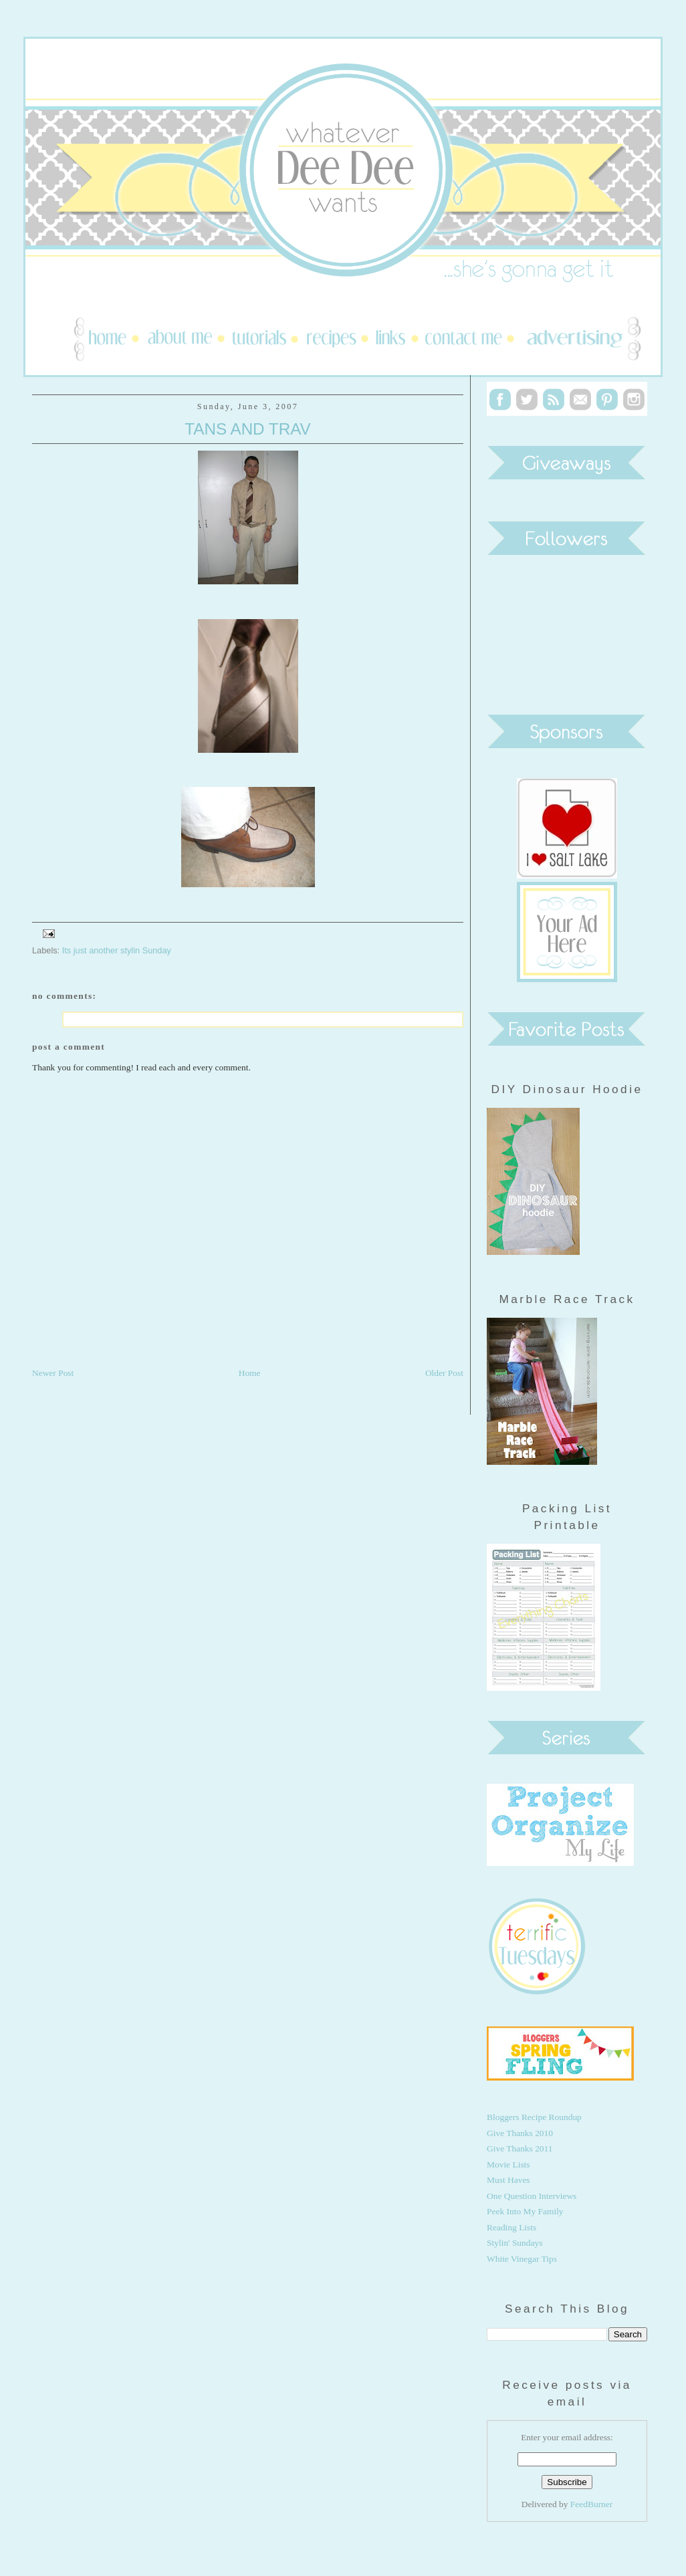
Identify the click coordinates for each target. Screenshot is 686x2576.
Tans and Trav (247, 429)
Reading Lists (511, 2227)
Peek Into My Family (525, 2211)
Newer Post (53, 1373)
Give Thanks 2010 (520, 2133)
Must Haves (508, 2180)
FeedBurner (591, 2504)
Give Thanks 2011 (520, 2148)
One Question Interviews (531, 2196)
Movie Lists (508, 2164)
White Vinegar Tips (522, 2259)
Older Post (444, 1373)
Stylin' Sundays (514, 2243)
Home (250, 1373)
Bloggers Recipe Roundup (534, 2117)
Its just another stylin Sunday (116, 950)
